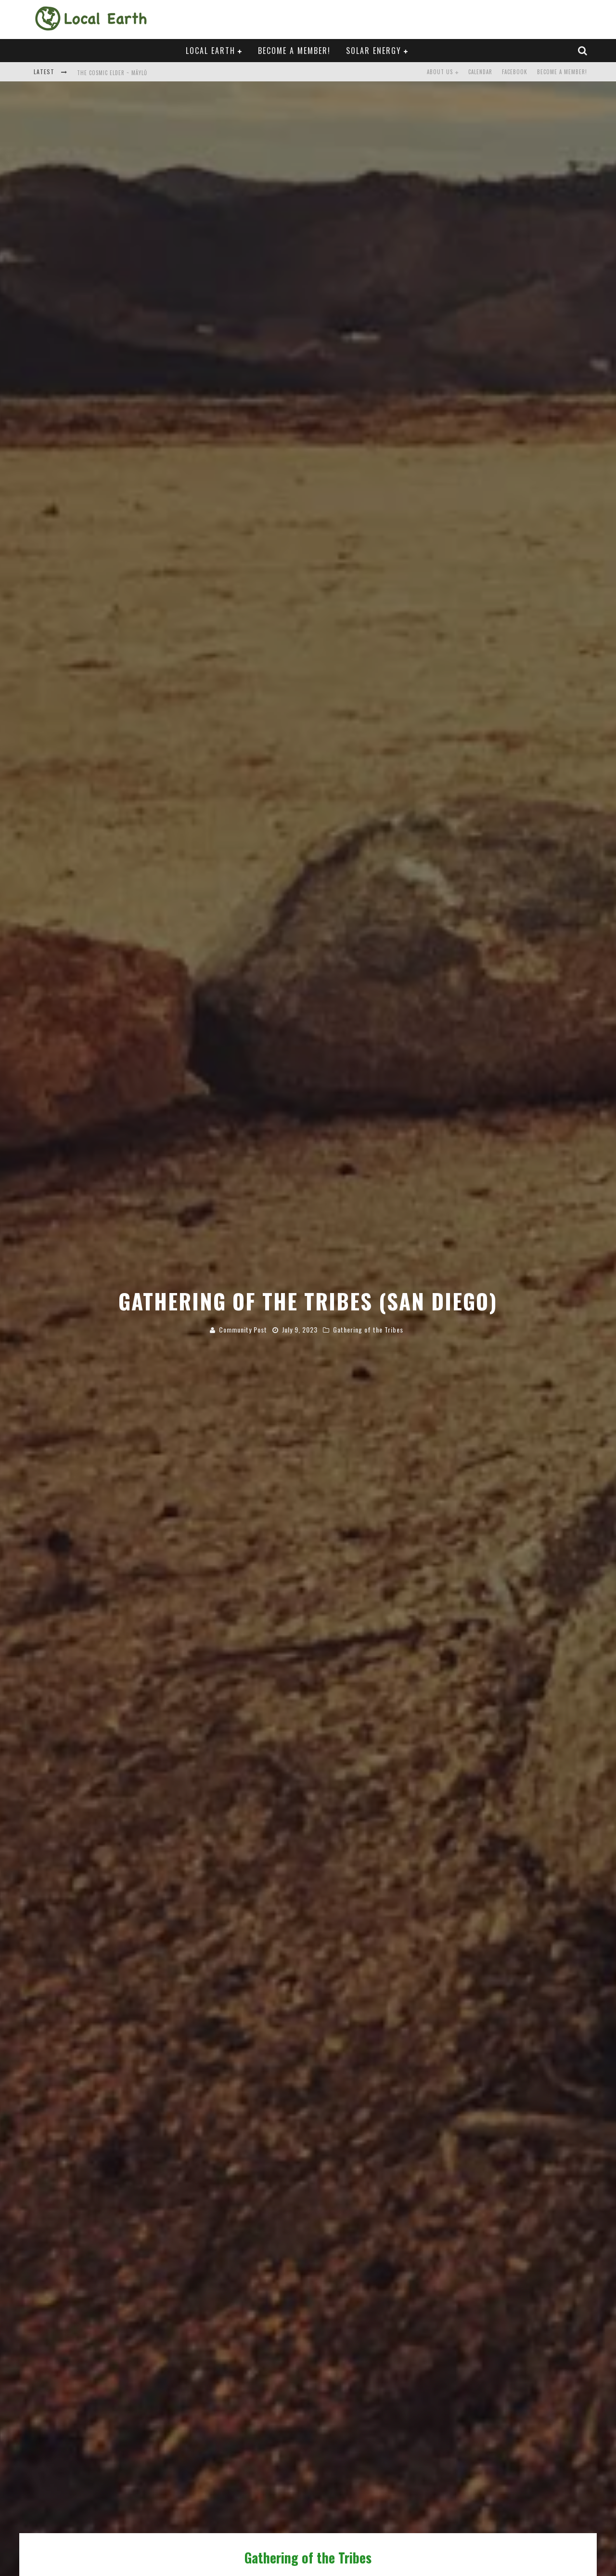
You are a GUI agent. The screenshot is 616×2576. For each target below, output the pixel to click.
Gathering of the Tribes (368, 1329)
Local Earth (210, 50)
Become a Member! (294, 50)
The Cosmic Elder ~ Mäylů (112, 73)
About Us (440, 72)
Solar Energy (373, 50)
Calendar (480, 72)
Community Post (243, 1329)
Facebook (514, 72)
